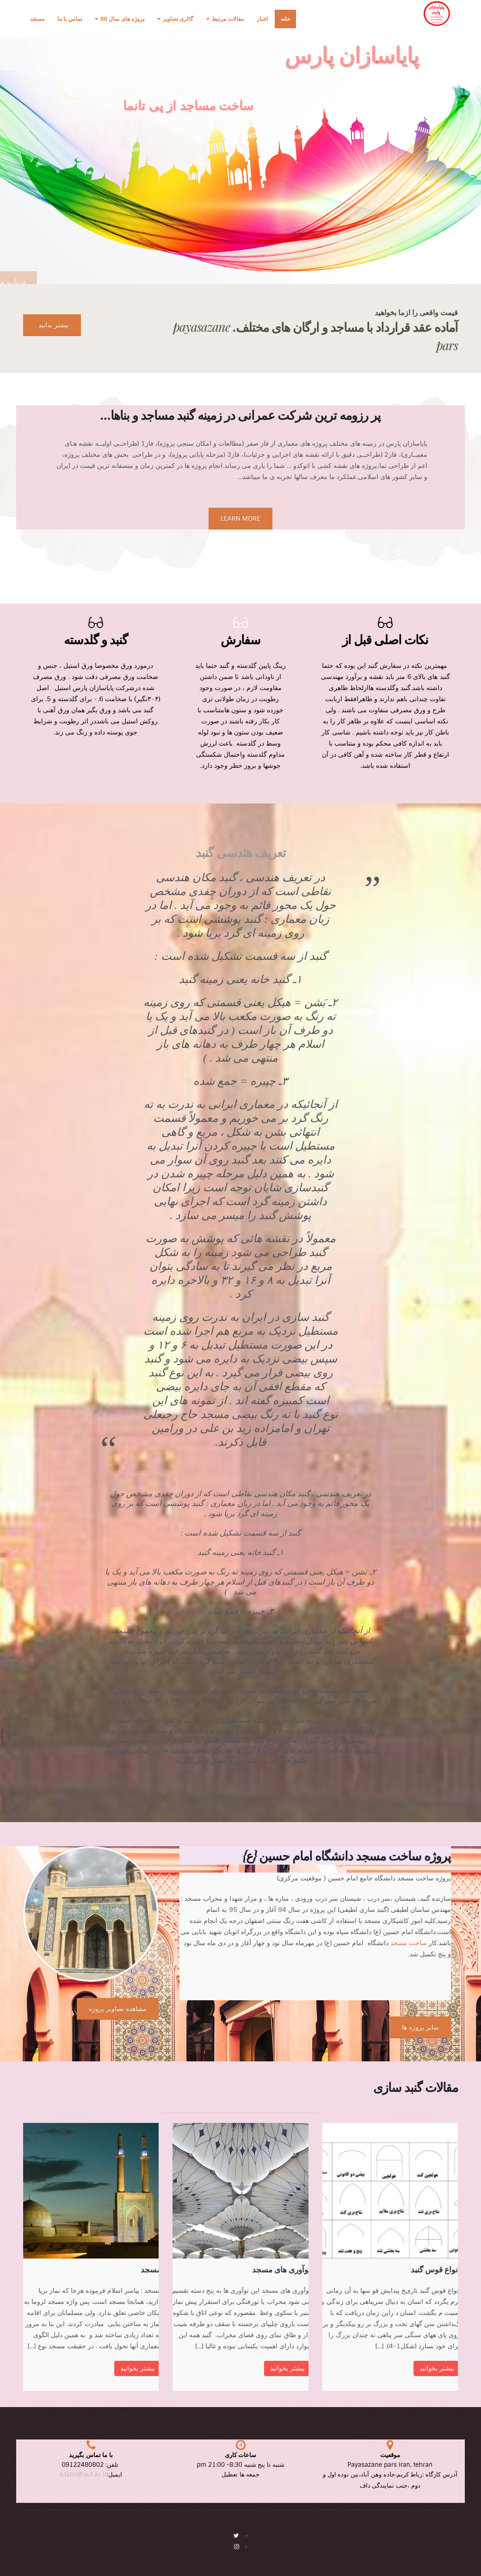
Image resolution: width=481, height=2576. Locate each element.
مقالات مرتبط (227, 19)
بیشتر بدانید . (52, 325)
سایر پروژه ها (420, 2027)
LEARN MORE (240, 518)
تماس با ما (69, 19)
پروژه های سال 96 (122, 19)
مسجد (37, 19)
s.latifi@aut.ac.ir (83, 2474)
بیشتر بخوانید (436, 2368)
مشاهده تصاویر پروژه (118, 2008)
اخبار (262, 19)
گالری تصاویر (178, 19)
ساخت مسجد (408, 1943)
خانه (285, 19)
